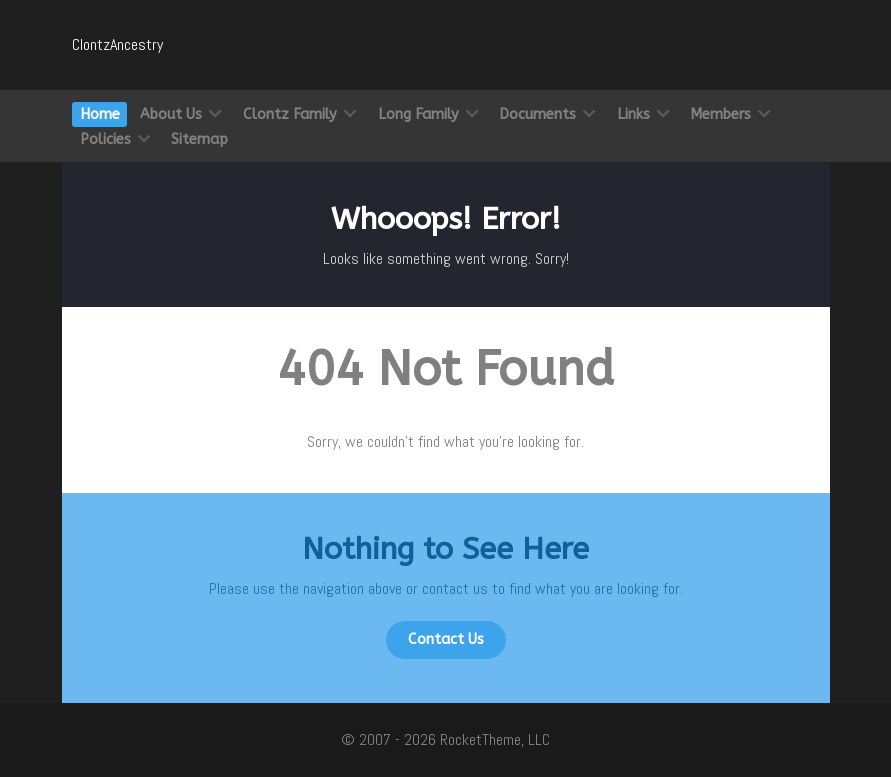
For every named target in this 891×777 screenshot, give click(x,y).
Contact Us (446, 639)
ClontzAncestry (117, 44)
